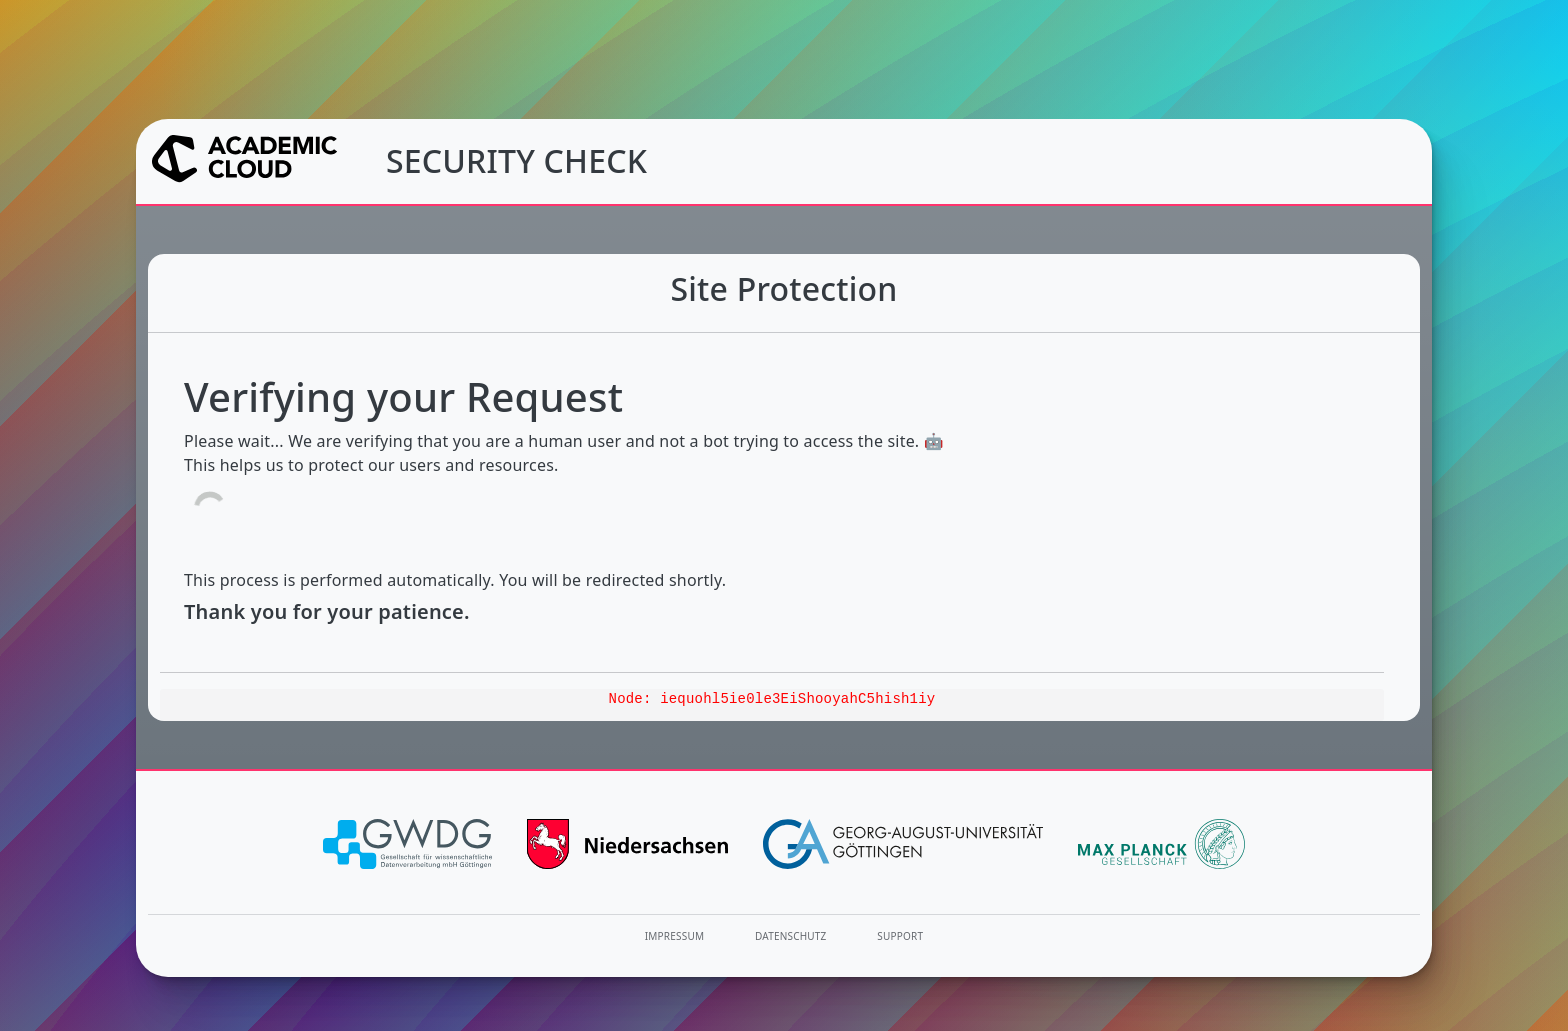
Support (900, 936)
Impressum (674, 936)
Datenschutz (791, 936)
